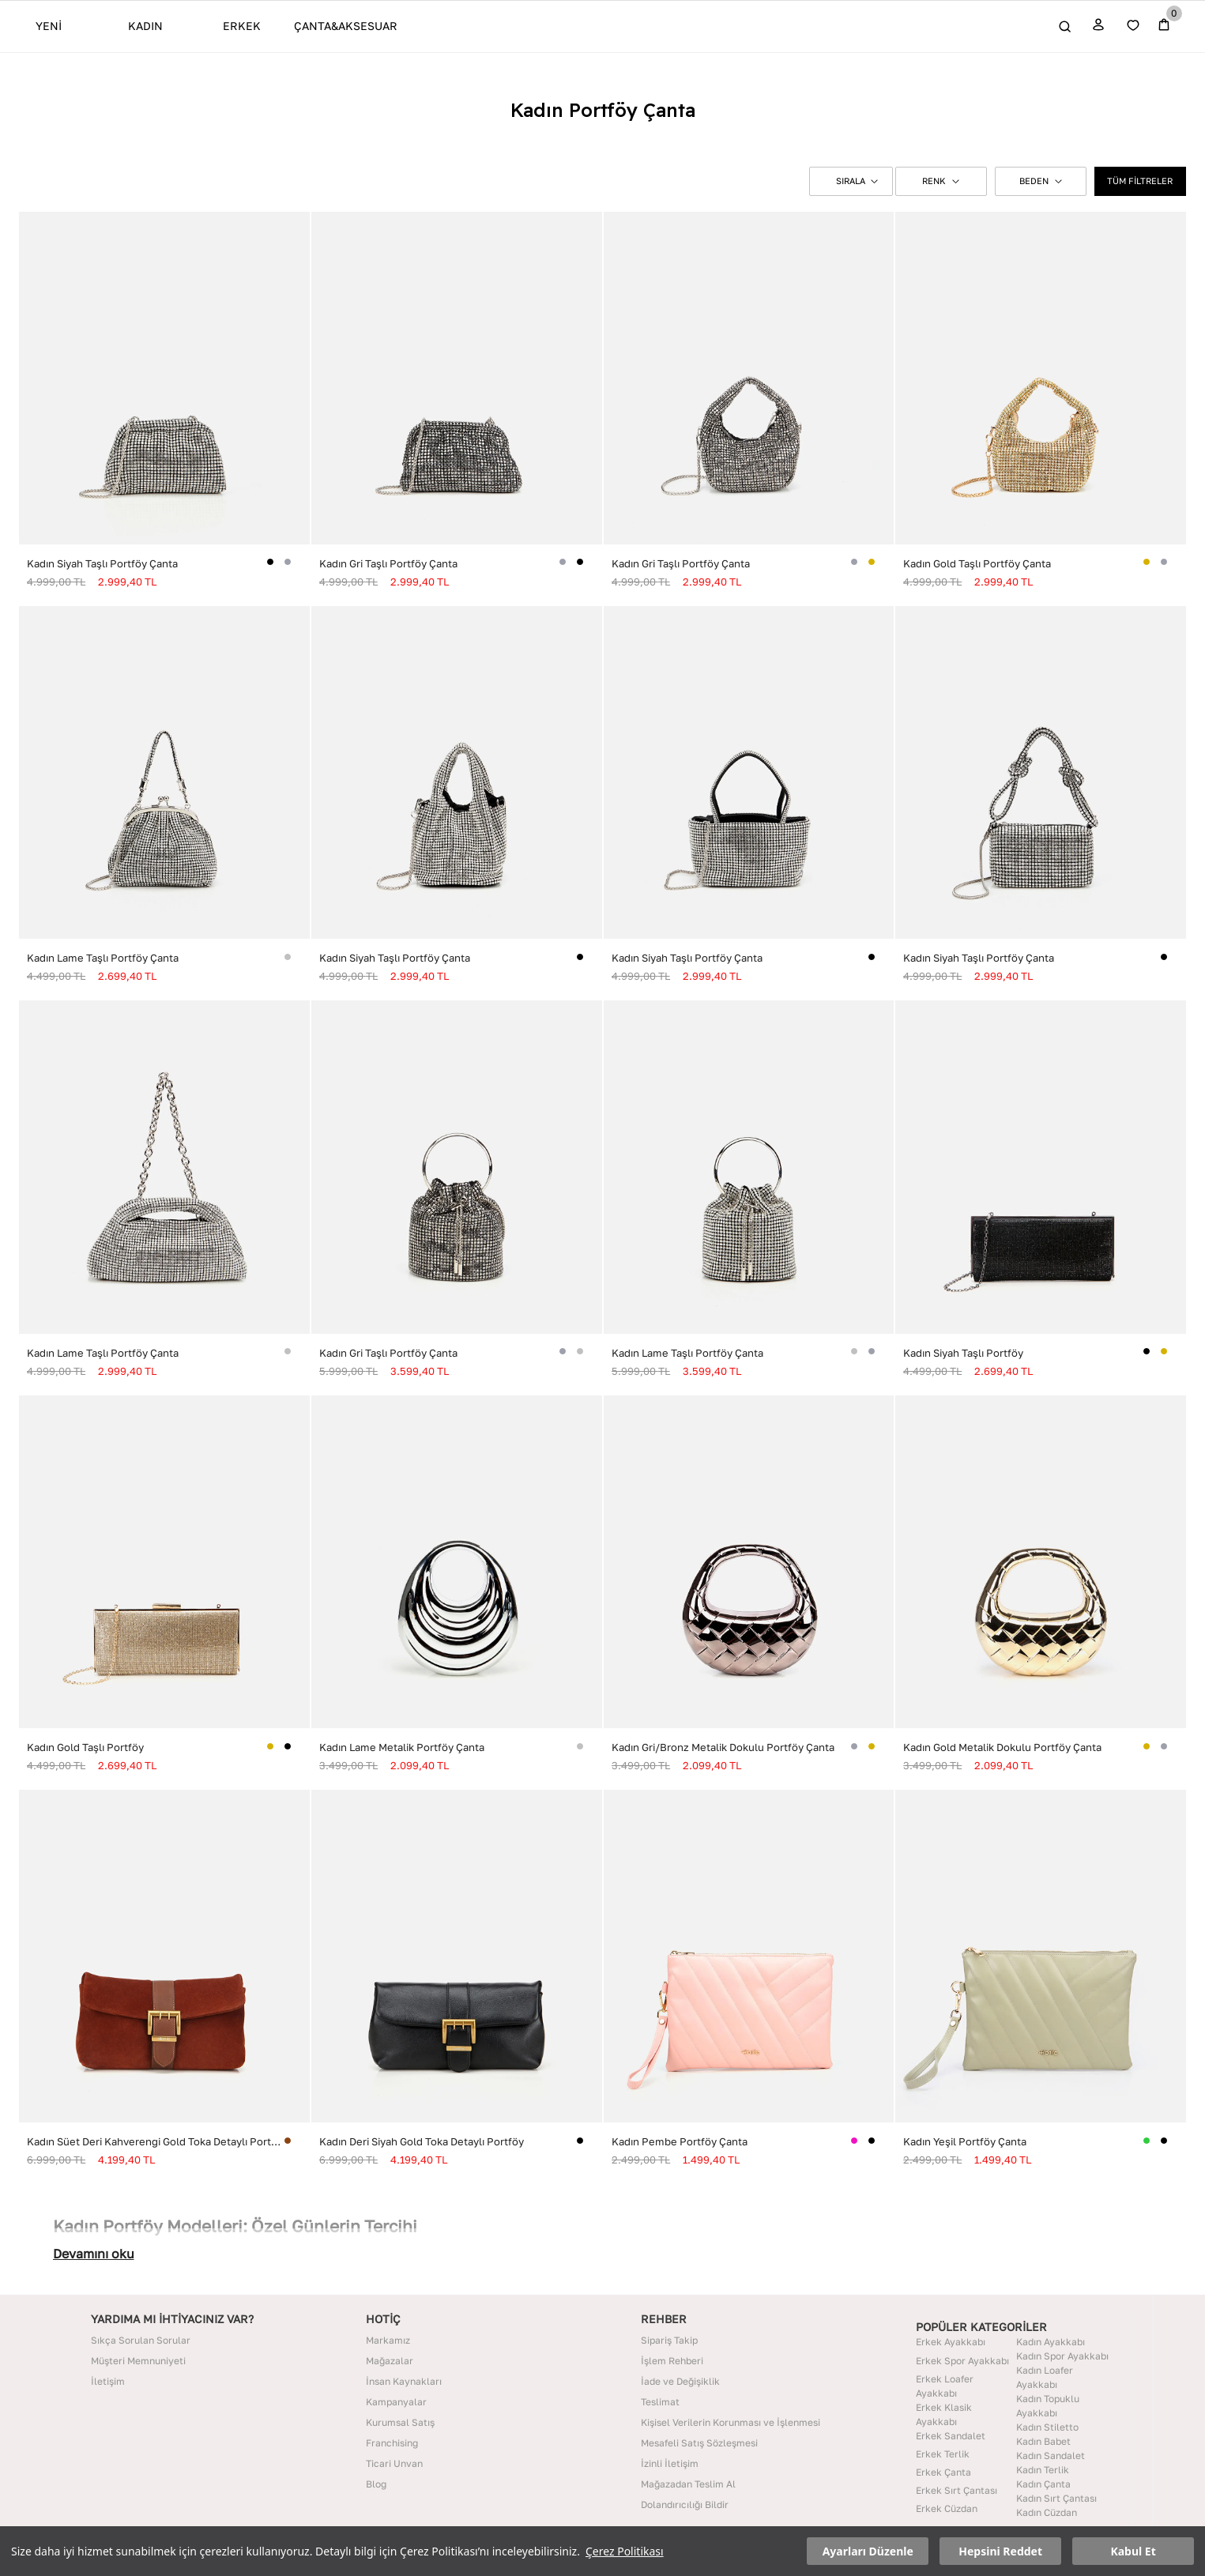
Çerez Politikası (625, 2551)
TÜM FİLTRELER (1140, 180)
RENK (940, 180)
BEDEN (1040, 180)
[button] (851, 181)
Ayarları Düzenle (868, 2551)
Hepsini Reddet (1000, 2551)
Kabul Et (1132, 2551)
